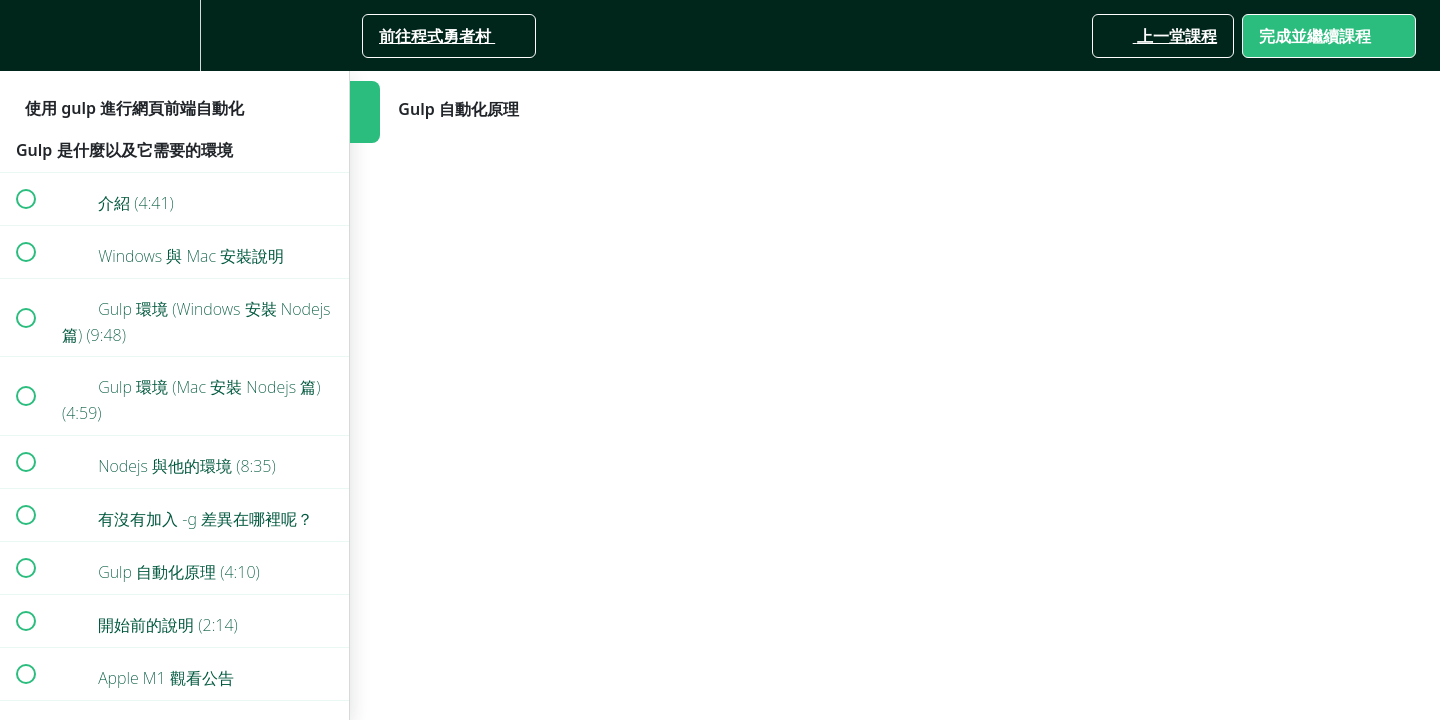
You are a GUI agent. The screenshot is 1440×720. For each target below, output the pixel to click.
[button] (25, 35)
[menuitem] (175, 35)
